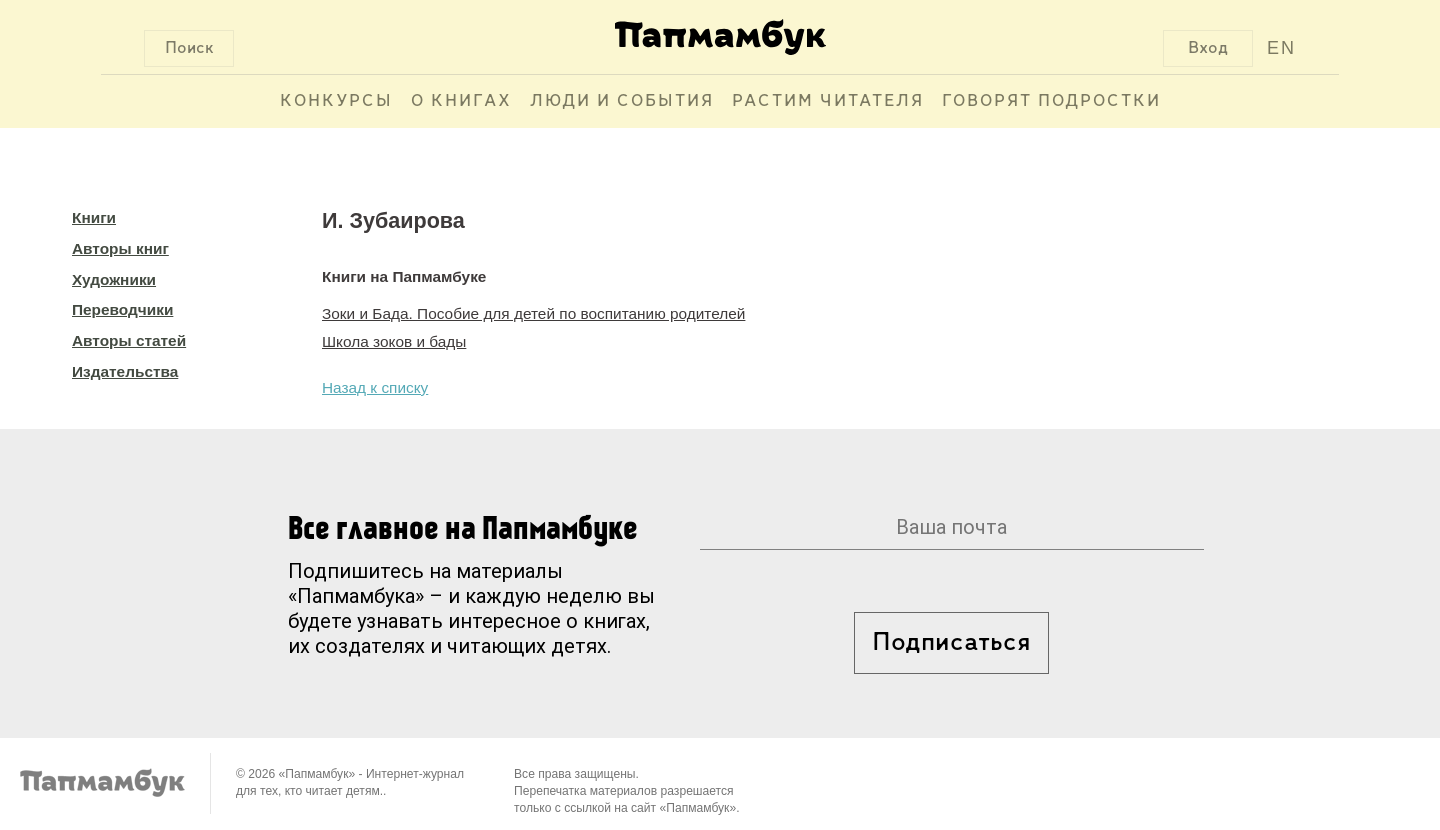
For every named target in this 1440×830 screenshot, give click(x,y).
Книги (94, 217)
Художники (114, 279)
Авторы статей (129, 340)
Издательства (125, 371)
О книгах (461, 101)
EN (1281, 48)
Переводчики (122, 309)
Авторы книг (120, 248)
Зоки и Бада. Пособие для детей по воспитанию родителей (533, 313)
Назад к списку (375, 387)
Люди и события (622, 101)
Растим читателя (828, 101)
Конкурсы (336, 101)
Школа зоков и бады (394, 341)
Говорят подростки (1051, 101)
